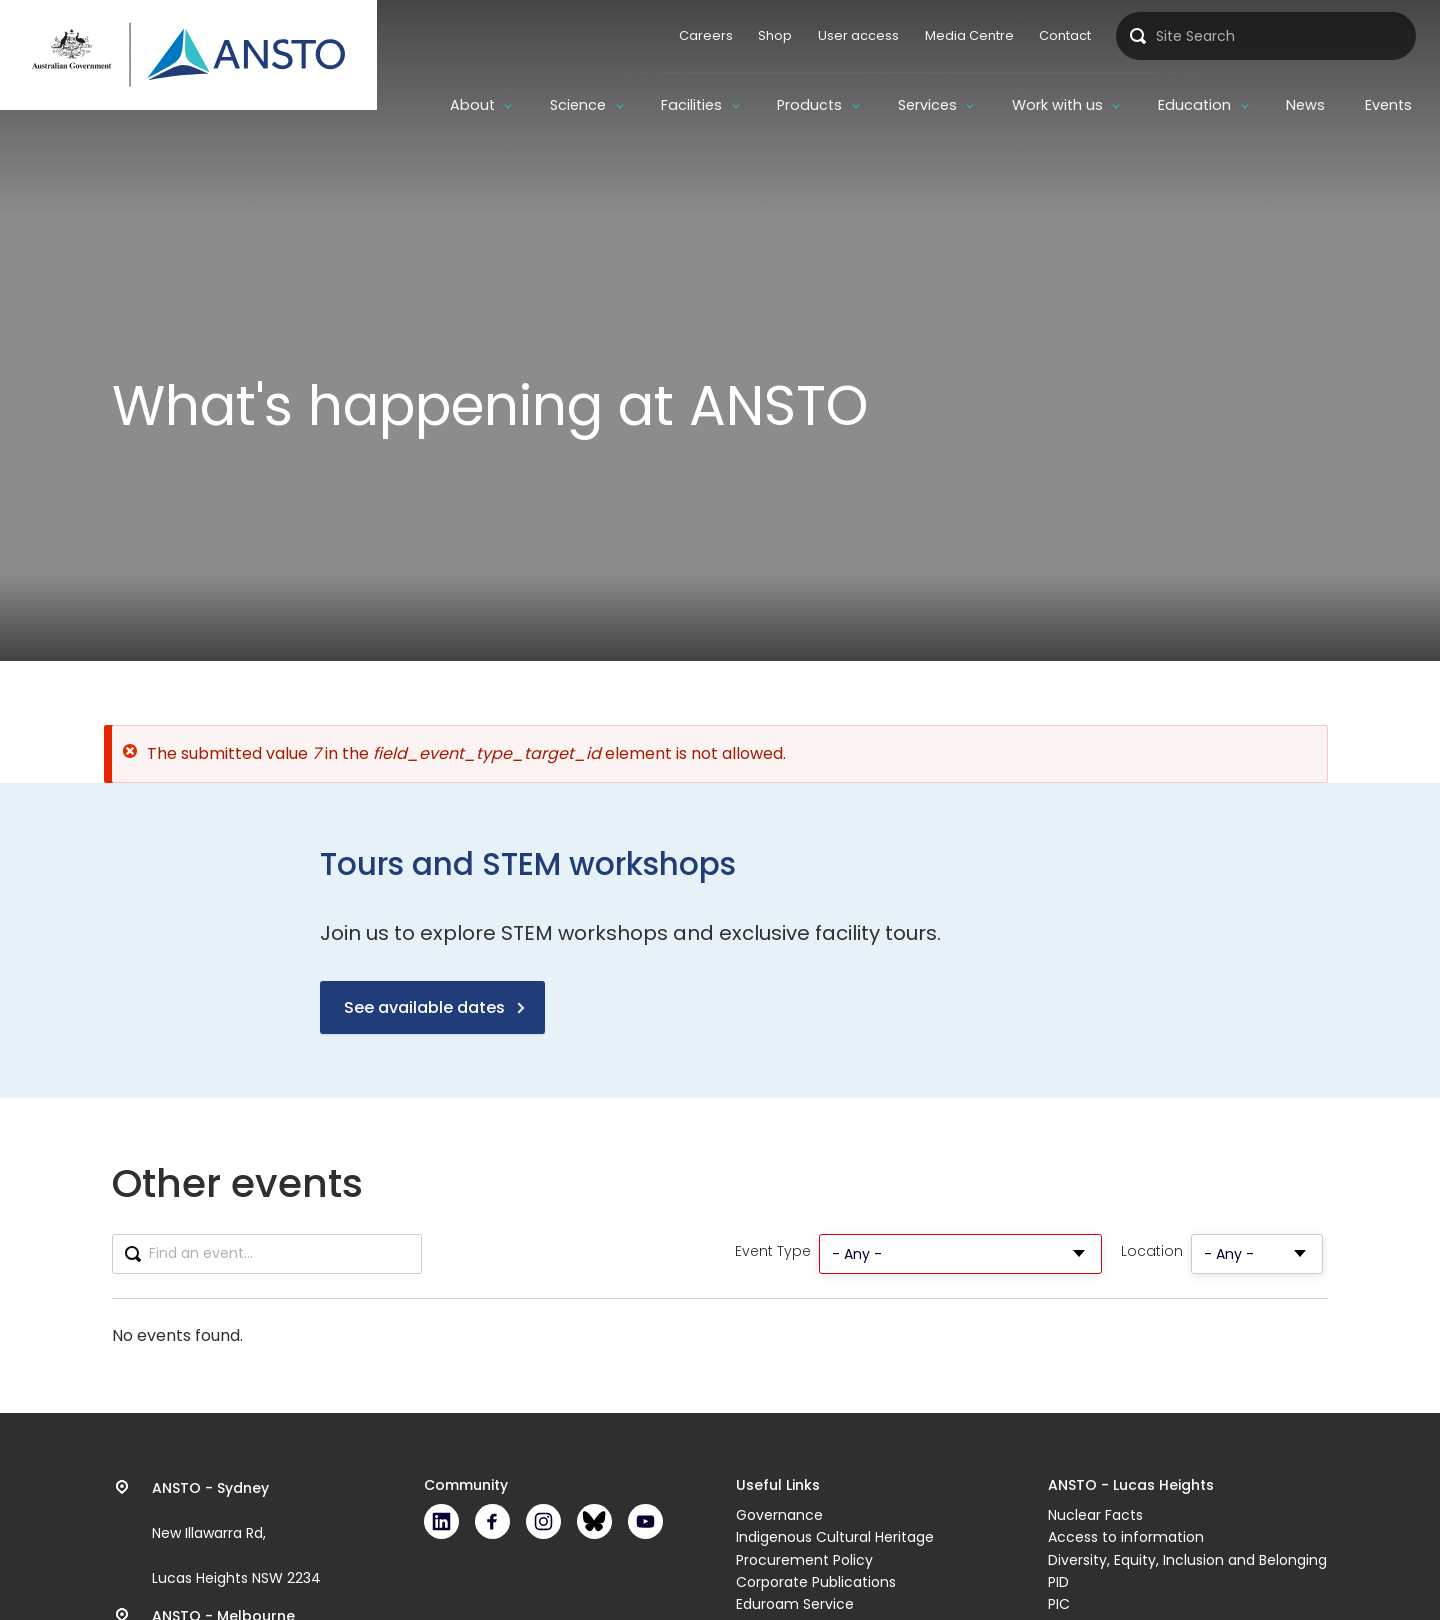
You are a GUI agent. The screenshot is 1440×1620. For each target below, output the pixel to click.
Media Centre (969, 35)
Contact (1065, 35)
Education (1194, 105)
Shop (775, 35)
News (1305, 105)
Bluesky (594, 1521)
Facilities (691, 105)
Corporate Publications (816, 1582)
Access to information (1126, 1537)
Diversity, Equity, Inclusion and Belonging (1187, 1560)
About (472, 105)
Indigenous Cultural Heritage (835, 1537)
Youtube (645, 1521)
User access (858, 35)
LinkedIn (441, 1521)
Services (927, 105)
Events (1388, 105)
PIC (1059, 1604)
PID (1058, 1582)
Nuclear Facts (1095, 1515)
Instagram (543, 1521)
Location (1152, 1251)
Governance (779, 1515)
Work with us (1057, 105)
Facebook (492, 1521)
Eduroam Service (795, 1604)
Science (578, 105)
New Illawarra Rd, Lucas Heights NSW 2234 (236, 1533)
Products (809, 105)
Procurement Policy (804, 1560)
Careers (706, 35)
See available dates (424, 1007)
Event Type (773, 1251)
